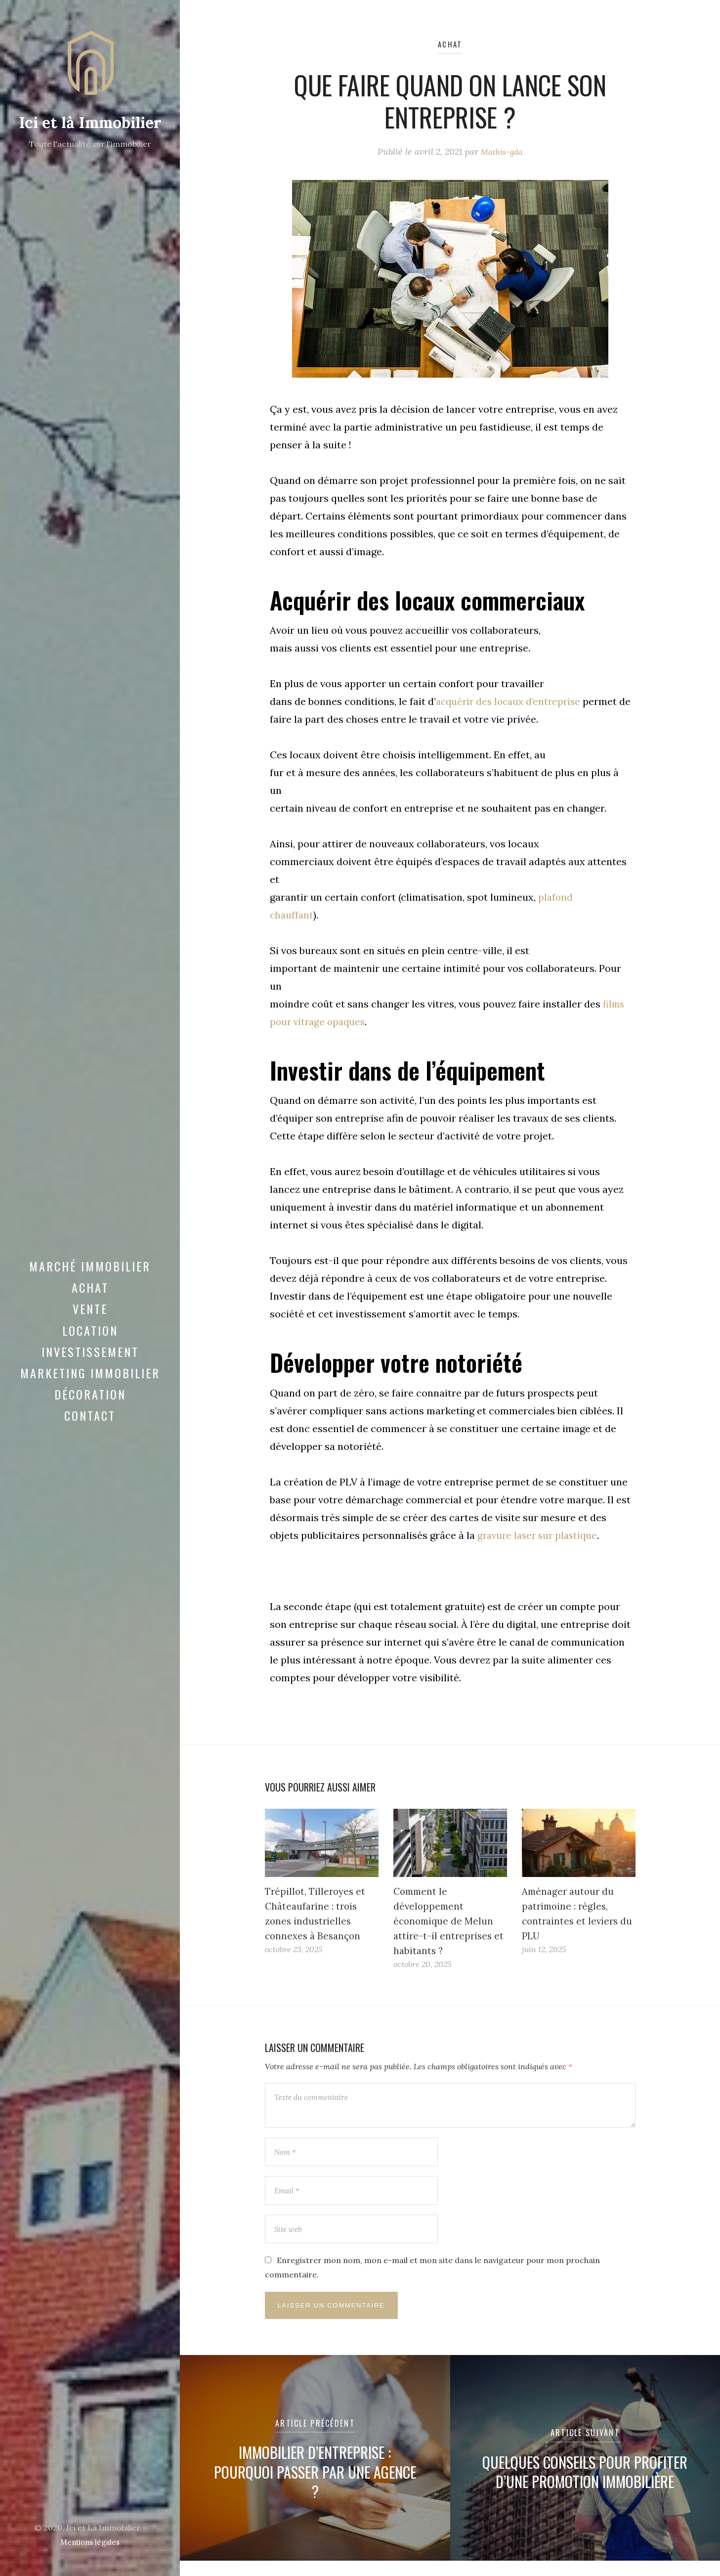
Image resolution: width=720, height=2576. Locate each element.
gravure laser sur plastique (540, 1535)
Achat (90, 1300)
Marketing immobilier (90, 1385)
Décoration (90, 1406)
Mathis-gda (501, 151)
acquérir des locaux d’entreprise (511, 701)
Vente (90, 1321)
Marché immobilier (90, 1278)
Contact (90, 1428)
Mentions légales (90, 2542)
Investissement (90, 1363)
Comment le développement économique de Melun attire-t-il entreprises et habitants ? (450, 1921)
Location (90, 1342)
